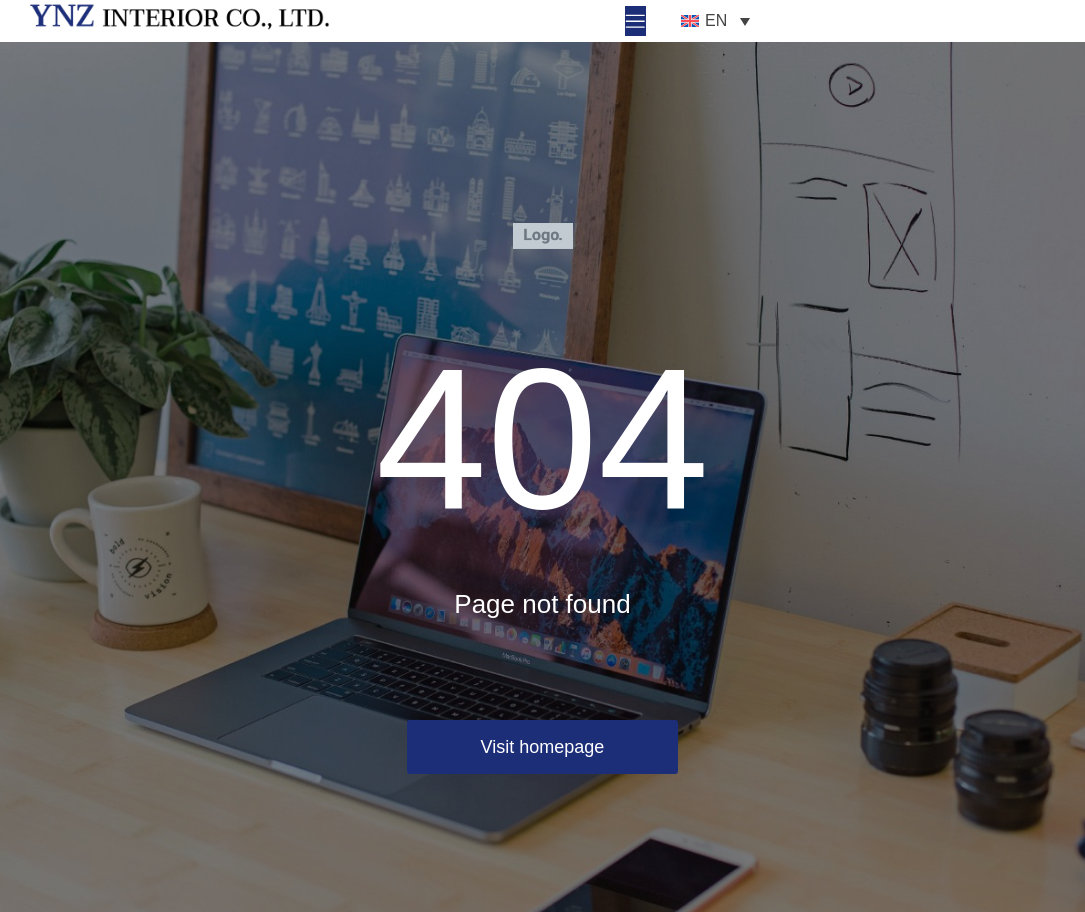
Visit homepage (543, 765)
